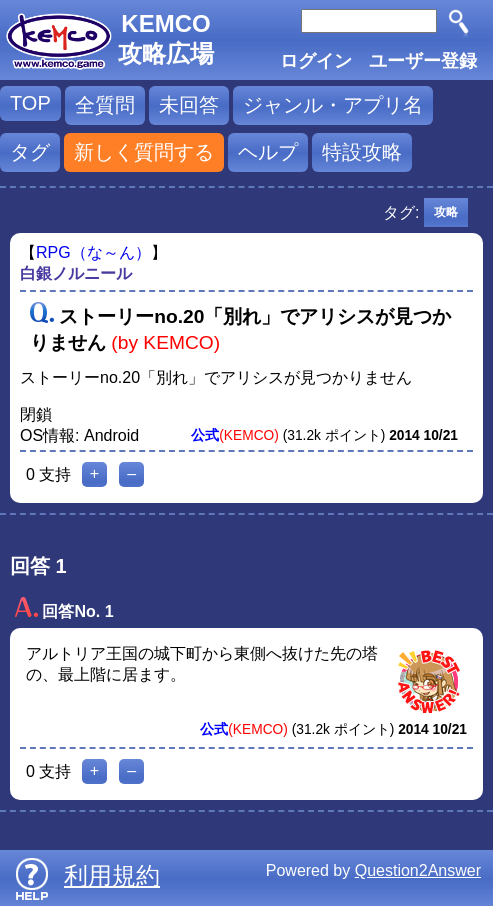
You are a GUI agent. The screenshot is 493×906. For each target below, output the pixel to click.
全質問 (105, 105)
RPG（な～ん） (93, 252)
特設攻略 (362, 152)
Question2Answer (418, 870)
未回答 (189, 105)
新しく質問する (144, 152)
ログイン (316, 61)
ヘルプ (268, 152)
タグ (30, 152)
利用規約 (112, 875)
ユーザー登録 (423, 61)
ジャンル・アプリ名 (333, 105)
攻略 (446, 212)
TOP (30, 103)
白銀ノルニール (76, 273)
